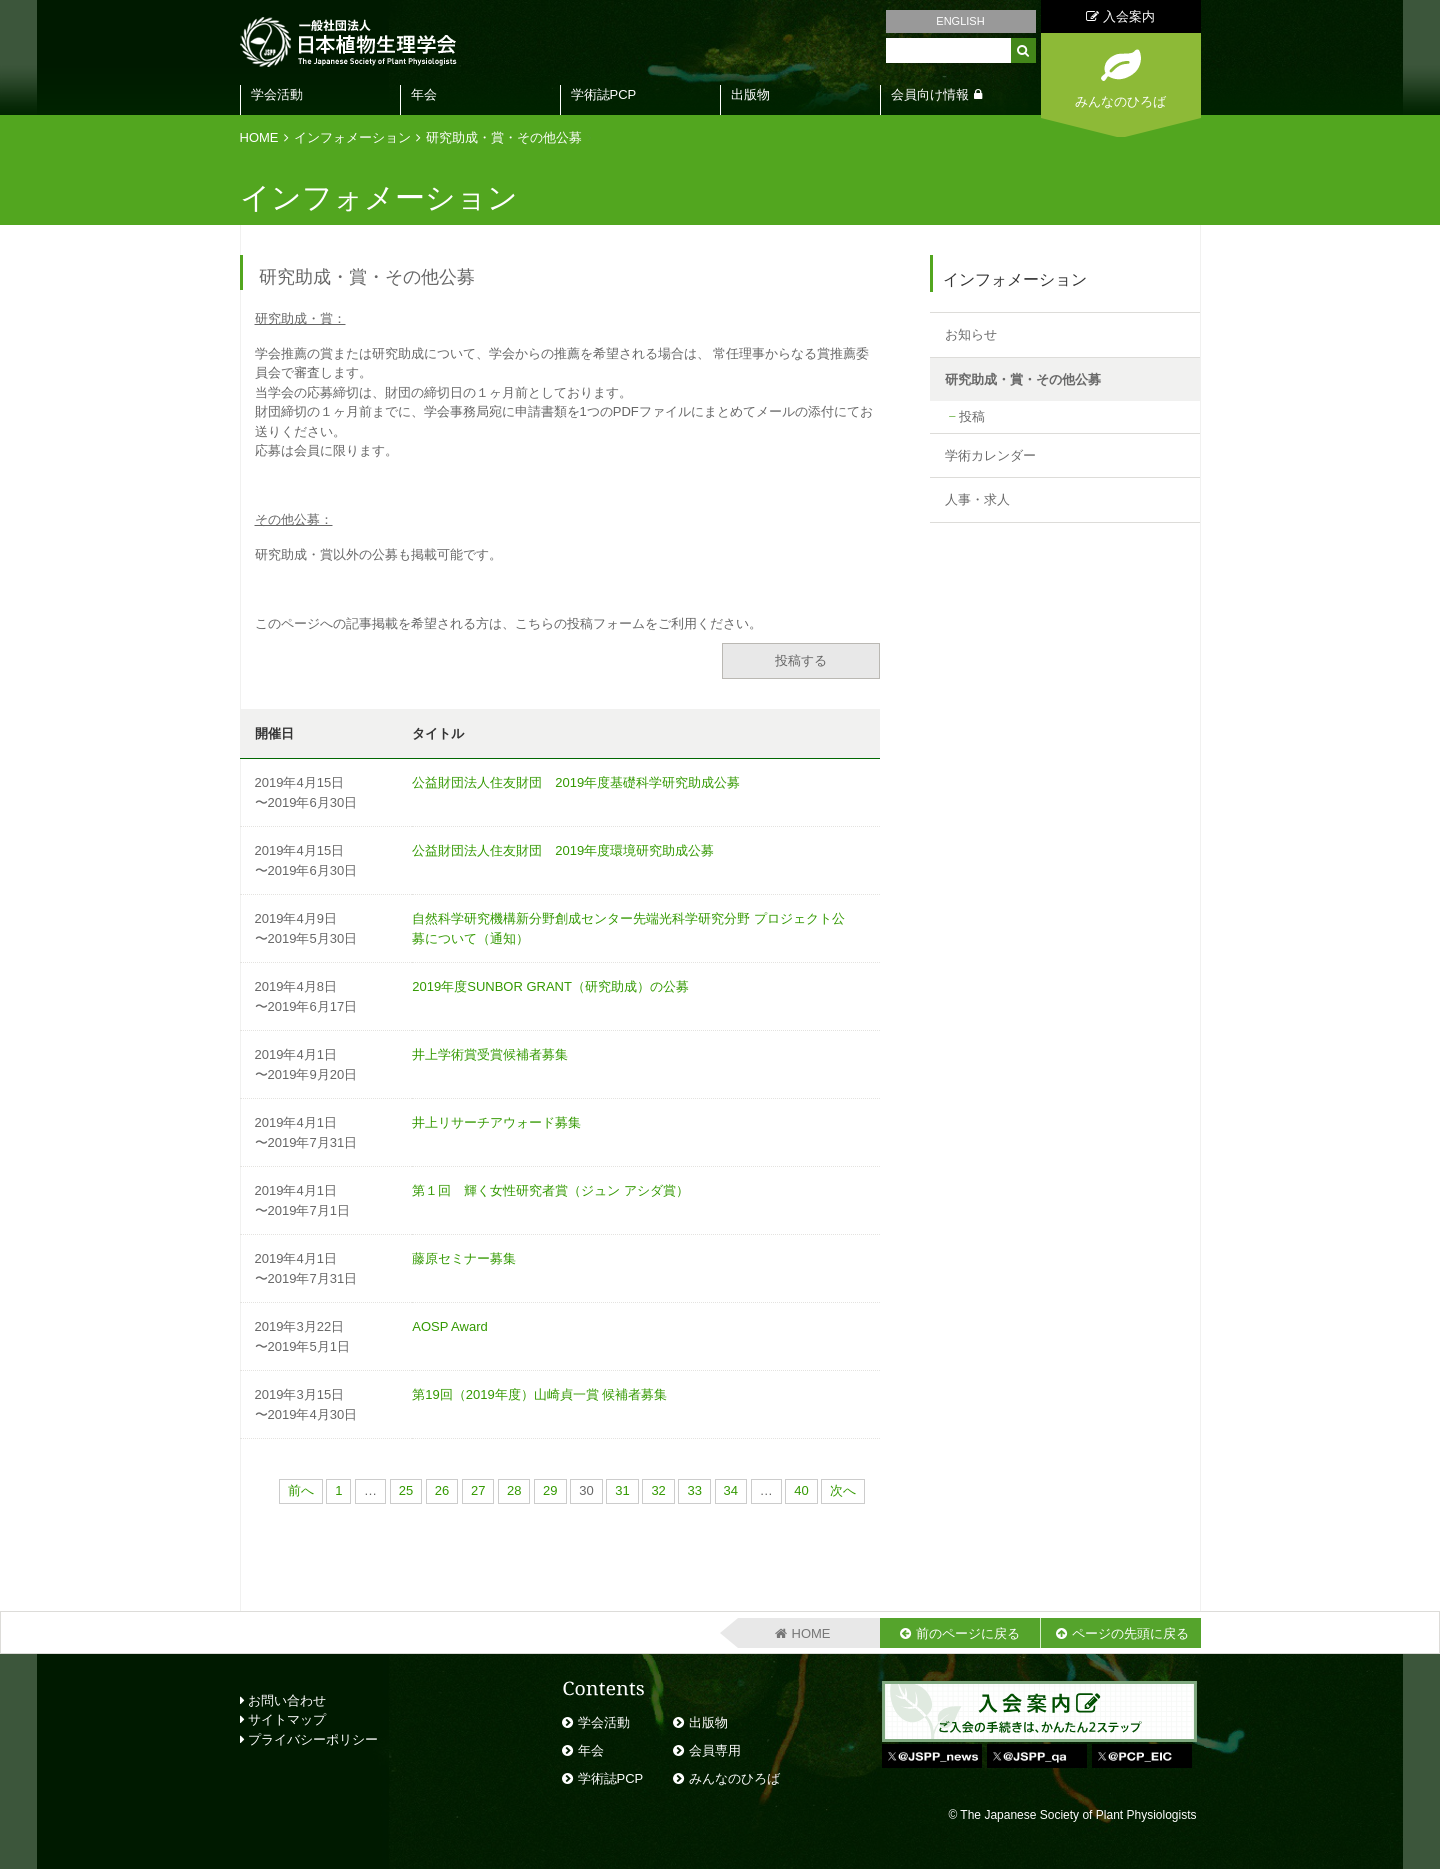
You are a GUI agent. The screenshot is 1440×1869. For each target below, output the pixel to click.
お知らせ (971, 334)
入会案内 (1120, 16)
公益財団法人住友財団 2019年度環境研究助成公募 (563, 850)
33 (694, 1490)
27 (478, 1490)
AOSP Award (449, 1326)
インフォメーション (352, 137)
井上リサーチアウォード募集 (496, 1122)
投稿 (972, 416)
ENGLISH (960, 21)
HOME (259, 137)
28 (514, 1490)
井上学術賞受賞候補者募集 (490, 1054)
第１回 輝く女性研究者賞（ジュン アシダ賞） (550, 1190)
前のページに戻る (968, 1633)
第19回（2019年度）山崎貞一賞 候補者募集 (539, 1394)
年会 (424, 94)
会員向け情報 (930, 94)
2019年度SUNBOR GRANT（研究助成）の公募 (550, 986)
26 (442, 1490)
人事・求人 (977, 499)
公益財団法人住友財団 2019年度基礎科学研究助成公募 (576, 782)
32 (658, 1490)
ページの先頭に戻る (1130, 1633)
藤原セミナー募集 (464, 1258)
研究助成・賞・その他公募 (504, 137)
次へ (843, 1490)
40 (801, 1490)
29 (550, 1490)
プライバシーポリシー (309, 1739)
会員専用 (715, 1750)
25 (406, 1490)
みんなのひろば (734, 1778)
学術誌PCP (604, 94)
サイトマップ (283, 1719)
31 (622, 1490)
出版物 (750, 94)
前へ (301, 1490)
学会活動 (277, 94)
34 (731, 1490)
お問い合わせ (283, 1700)
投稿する (801, 660)
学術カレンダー (990, 455)
